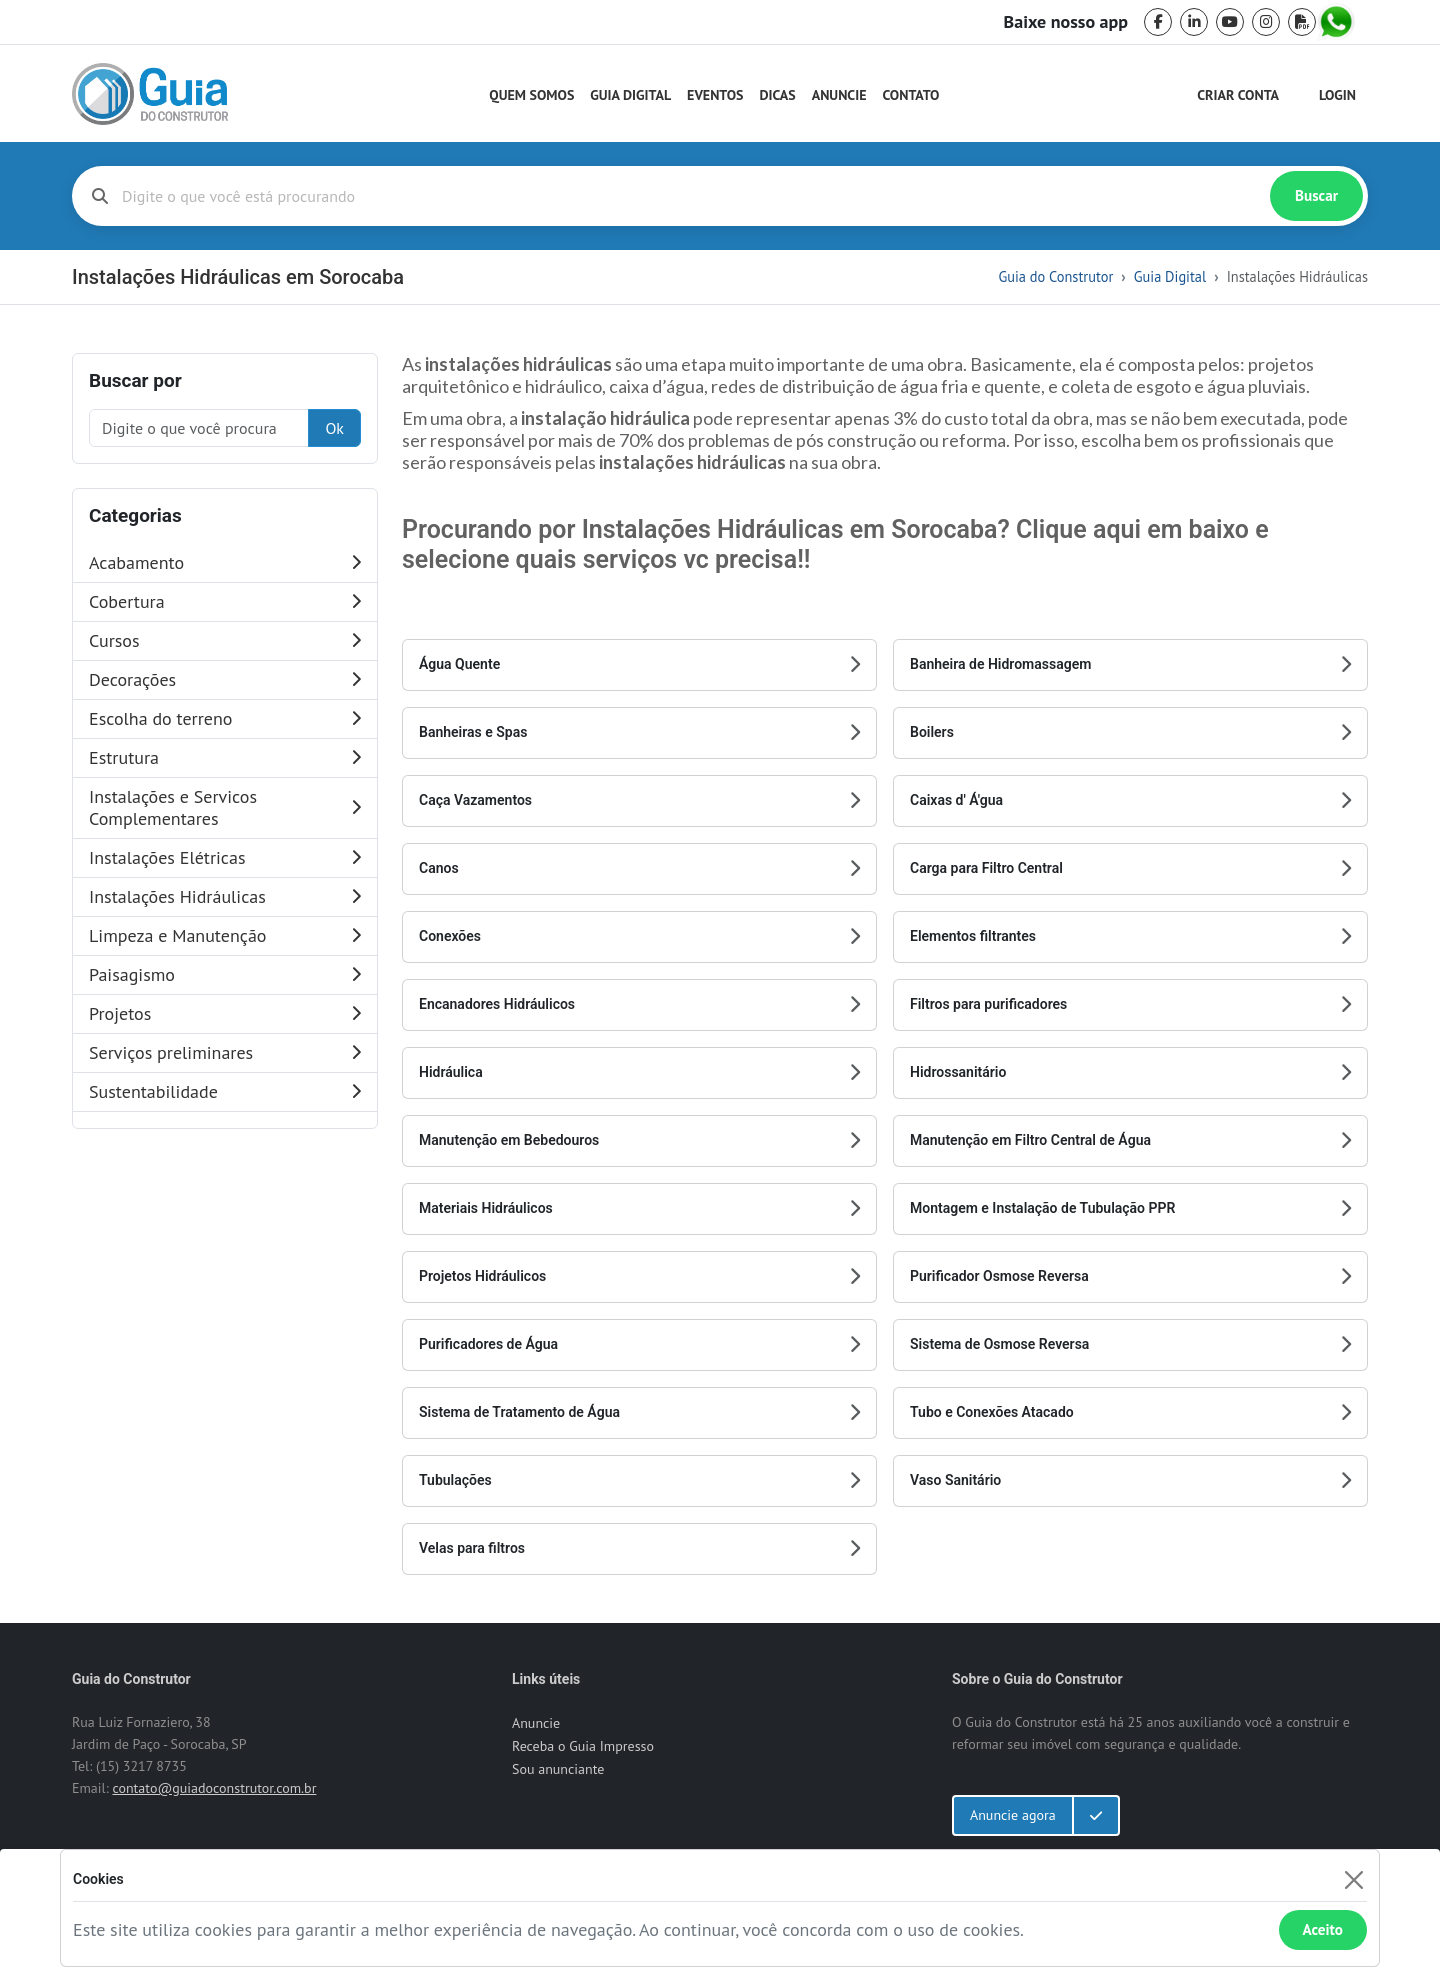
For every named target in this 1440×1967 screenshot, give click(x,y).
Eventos (715, 95)
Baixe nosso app (1066, 22)
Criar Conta (1238, 95)
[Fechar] (1353, 1879)
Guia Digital (630, 95)
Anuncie (839, 95)
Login (1337, 95)
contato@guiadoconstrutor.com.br (214, 1788)
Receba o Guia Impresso (583, 1746)
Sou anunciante (558, 1769)
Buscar (1316, 195)
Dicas (778, 95)
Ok (334, 428)
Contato (910, 95)
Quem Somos (531, 95)
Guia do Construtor (1055, 276)
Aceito (1323, 1929)
